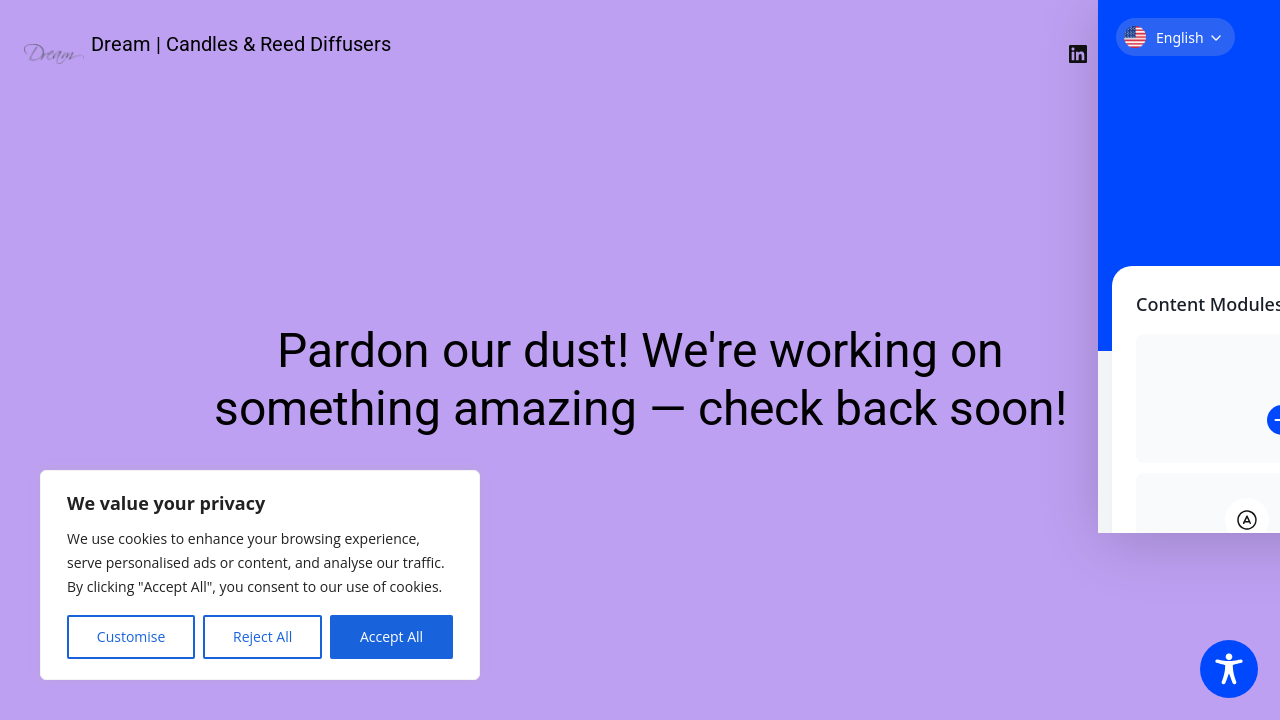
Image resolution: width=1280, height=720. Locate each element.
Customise (131, 636)
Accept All (391, 636)
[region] (260, 575)
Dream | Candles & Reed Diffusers (241, 44)
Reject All (262, 636)
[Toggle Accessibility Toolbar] (1229, 669)
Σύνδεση (1212, 54)
